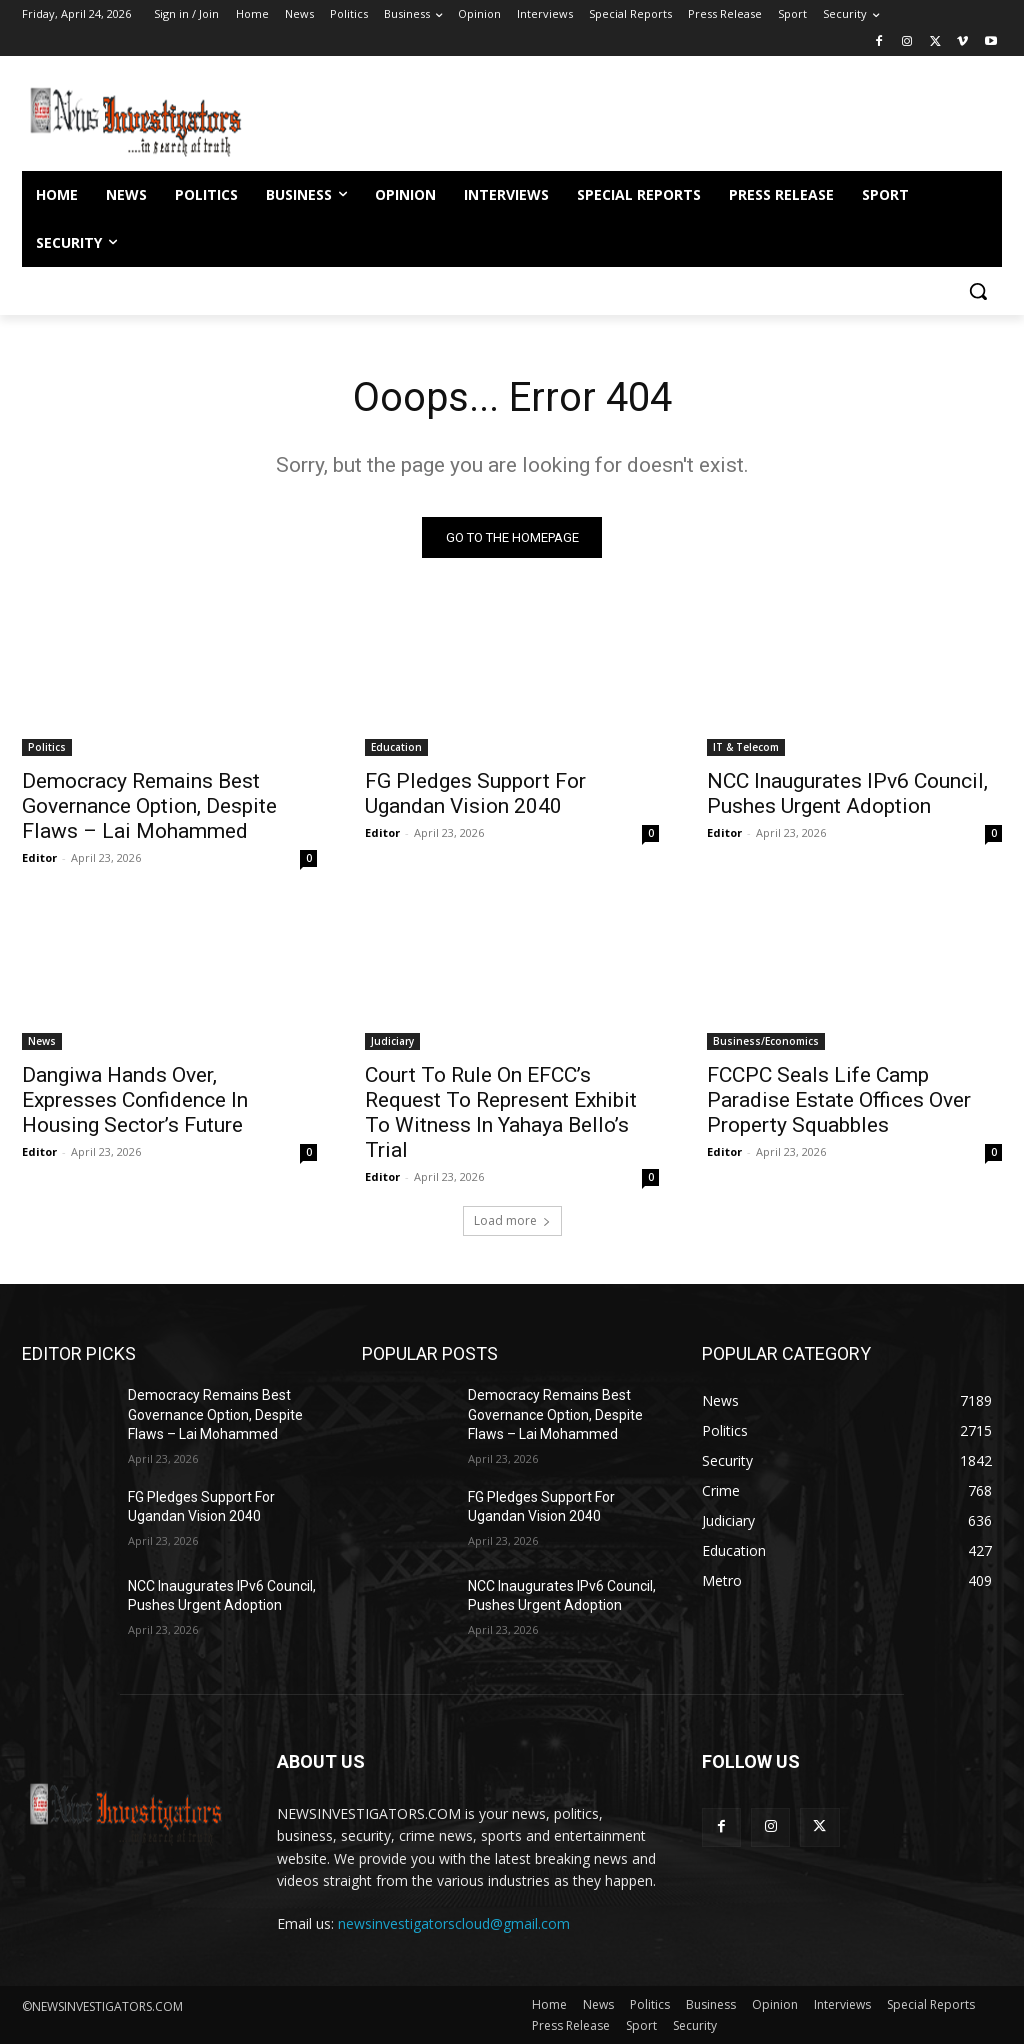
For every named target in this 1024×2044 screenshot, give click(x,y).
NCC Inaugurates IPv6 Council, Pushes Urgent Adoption (847, 793)
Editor (39, 857)
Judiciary (392, 1041)
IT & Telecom (746, 747)
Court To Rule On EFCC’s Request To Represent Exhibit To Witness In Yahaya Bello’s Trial (501, 1112)
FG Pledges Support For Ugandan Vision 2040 (475, 793)
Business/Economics (766, 1041)
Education (396, 747)
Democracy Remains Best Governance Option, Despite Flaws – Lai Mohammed (149, 806)
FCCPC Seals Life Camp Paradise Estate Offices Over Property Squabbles (839, 1100)
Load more (512, 1220)
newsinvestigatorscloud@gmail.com (454, 1924)
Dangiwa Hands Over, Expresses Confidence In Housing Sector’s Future (135, 1100)
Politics (47, 747)
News (42, 1041)
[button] (978, 291)
